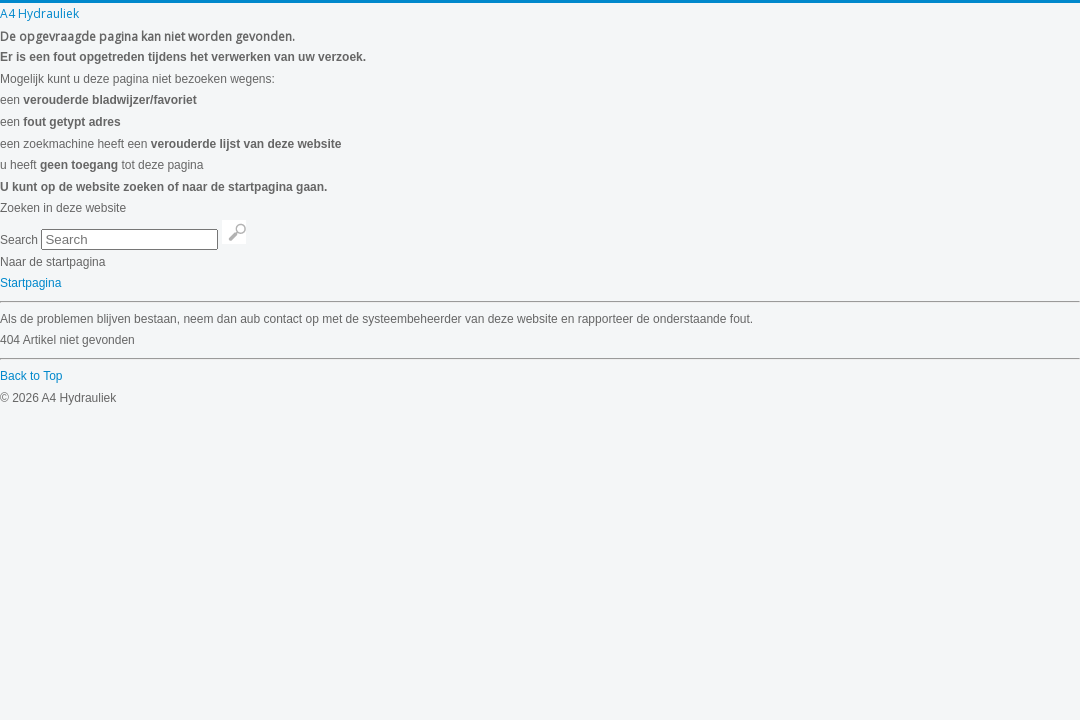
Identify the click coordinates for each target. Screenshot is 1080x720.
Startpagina (30, 283)
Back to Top (31, 376)
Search (19, 240)
